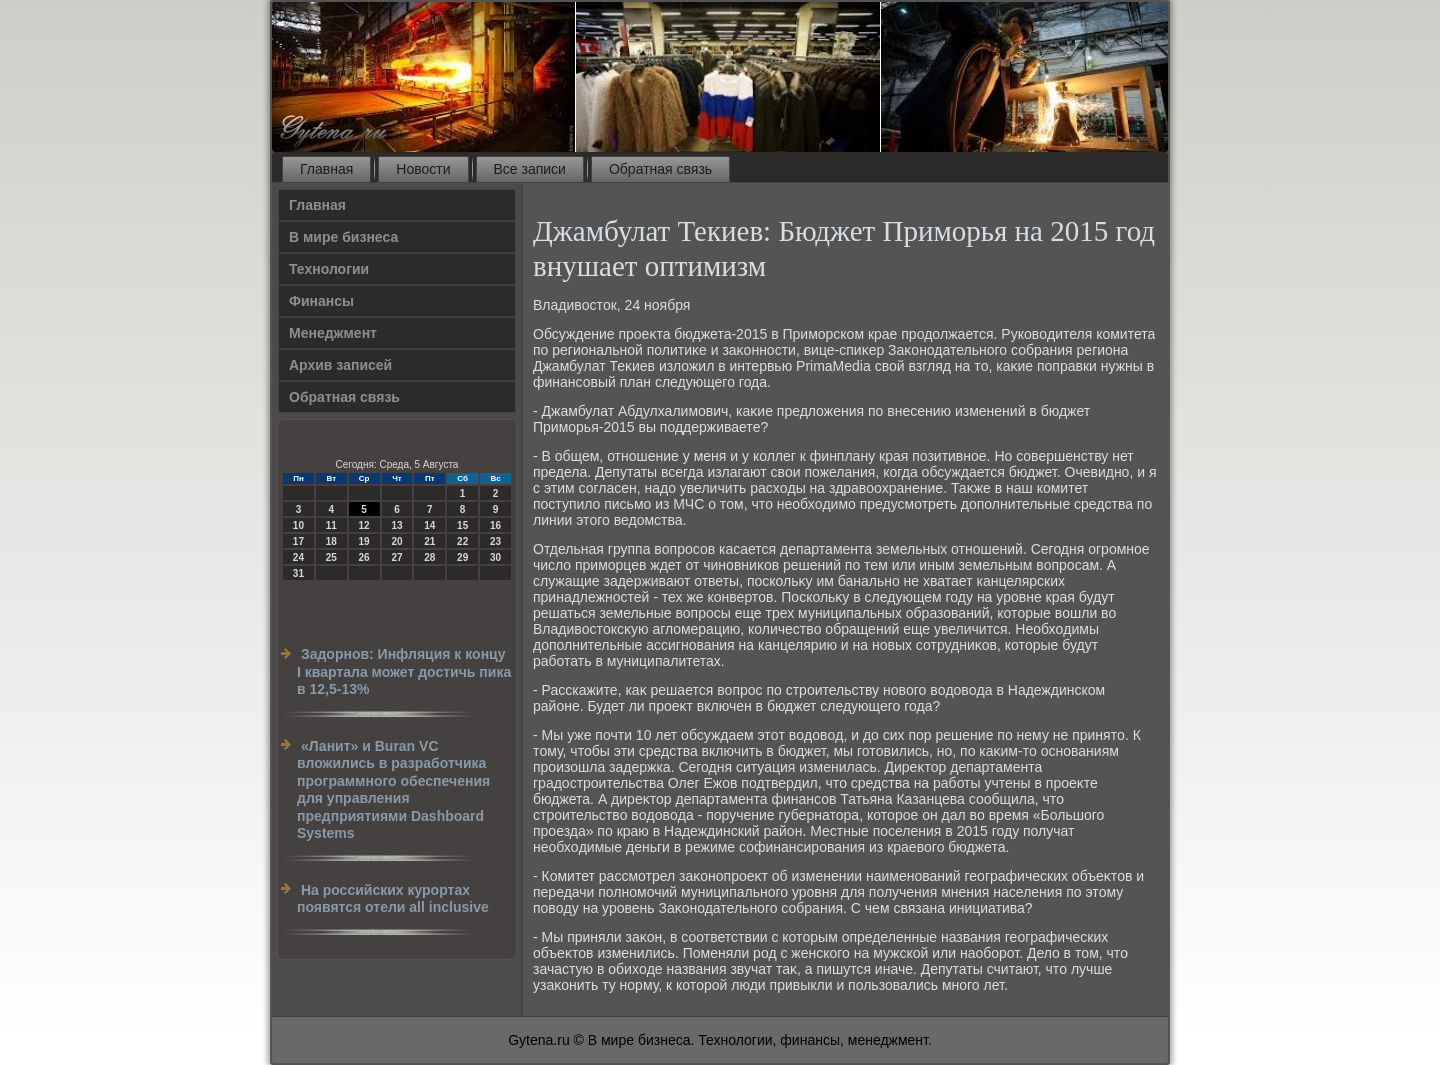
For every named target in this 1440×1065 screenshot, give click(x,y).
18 (331, 541)
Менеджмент (333, 333)
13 (396, 525)
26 (364, 557)
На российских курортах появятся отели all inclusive (393, 899)
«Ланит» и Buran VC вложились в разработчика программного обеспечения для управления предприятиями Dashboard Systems (393, 790)
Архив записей (340, 365)
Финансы (321, 301)
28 (429, 557)
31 (298, 573)
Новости (423, 169)
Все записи (530, 169)
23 (495, 541)
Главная (326, 169)
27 (396, 557)
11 (331, 525)
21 (429, 541)
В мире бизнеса (343, 237)
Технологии (329, 269)
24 (298, 557)
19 (364, 541)
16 (495, 525)
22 (462, 541)
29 (462, 557)
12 (364, 525)
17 (298, 541)
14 (429, 525)
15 (462, 525)
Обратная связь (660, 169)
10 (298, 525)
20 (396, 541)
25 (331, 557)
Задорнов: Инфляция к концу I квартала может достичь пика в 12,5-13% (404, 671)
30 (495, 557)
